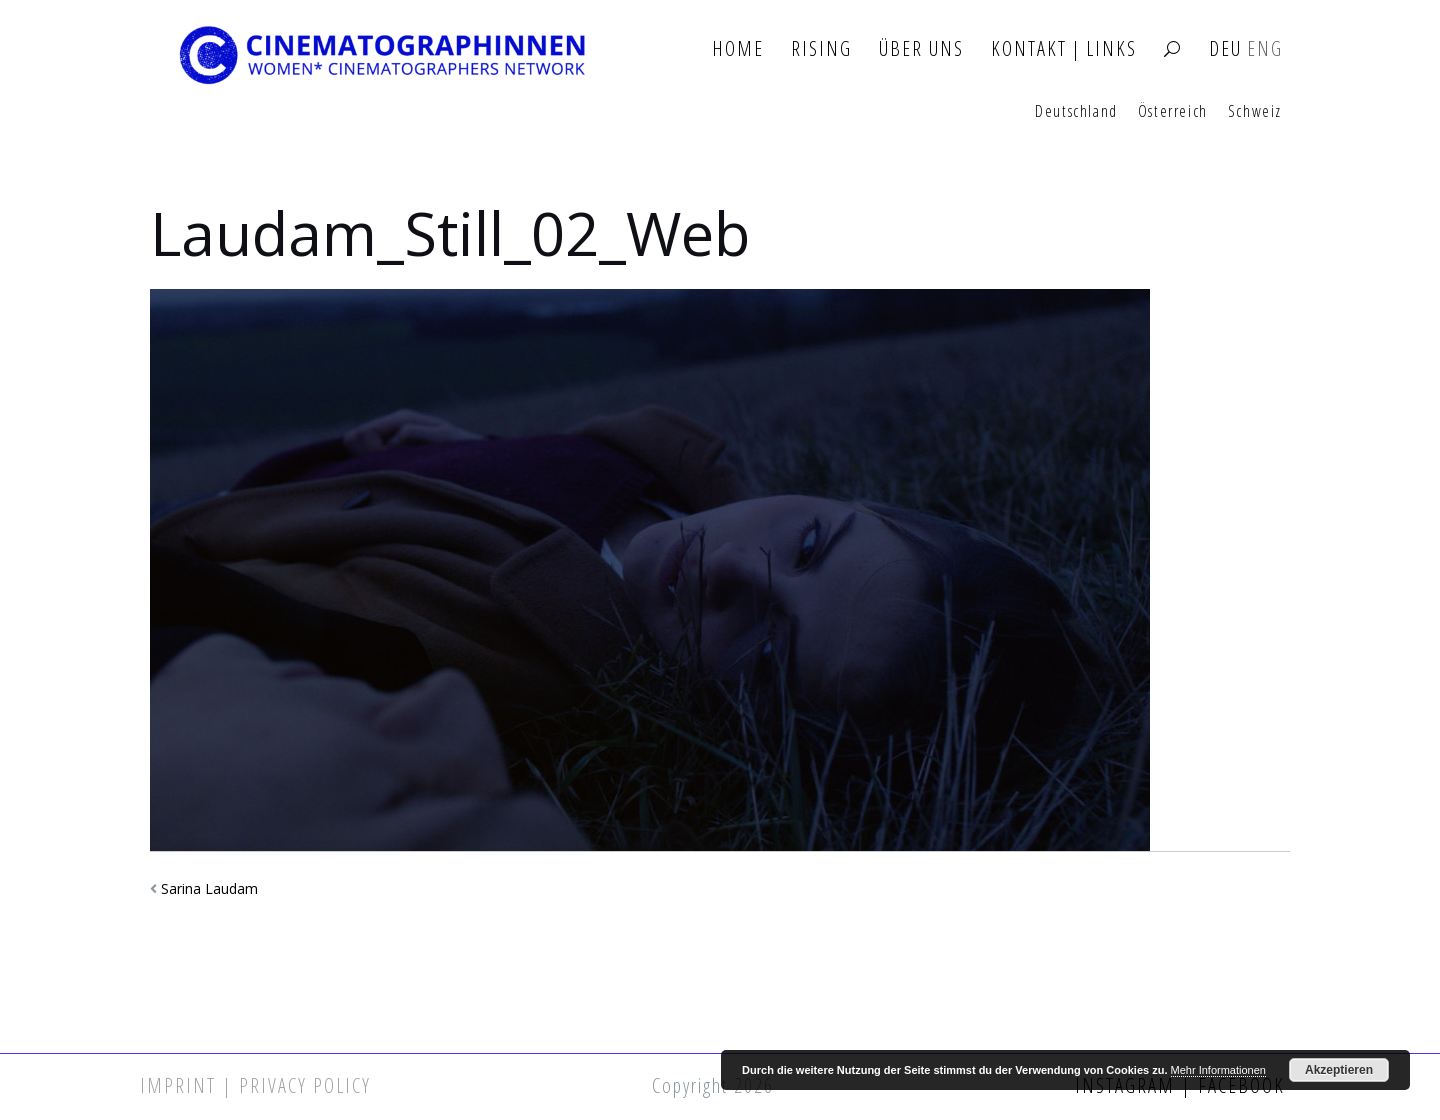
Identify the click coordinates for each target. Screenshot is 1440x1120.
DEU (1225, 49)
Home (738, 49)
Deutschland (1076, 112)
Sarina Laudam (209, 888)
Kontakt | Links (1064, 49)
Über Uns (921, 49)
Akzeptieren (1339, 1070)
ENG (1265, 49)
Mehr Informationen (1218, 1070)
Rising (821, 49)
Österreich (1173, 112)
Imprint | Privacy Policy (255, 1085)
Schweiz (1255, 112)
